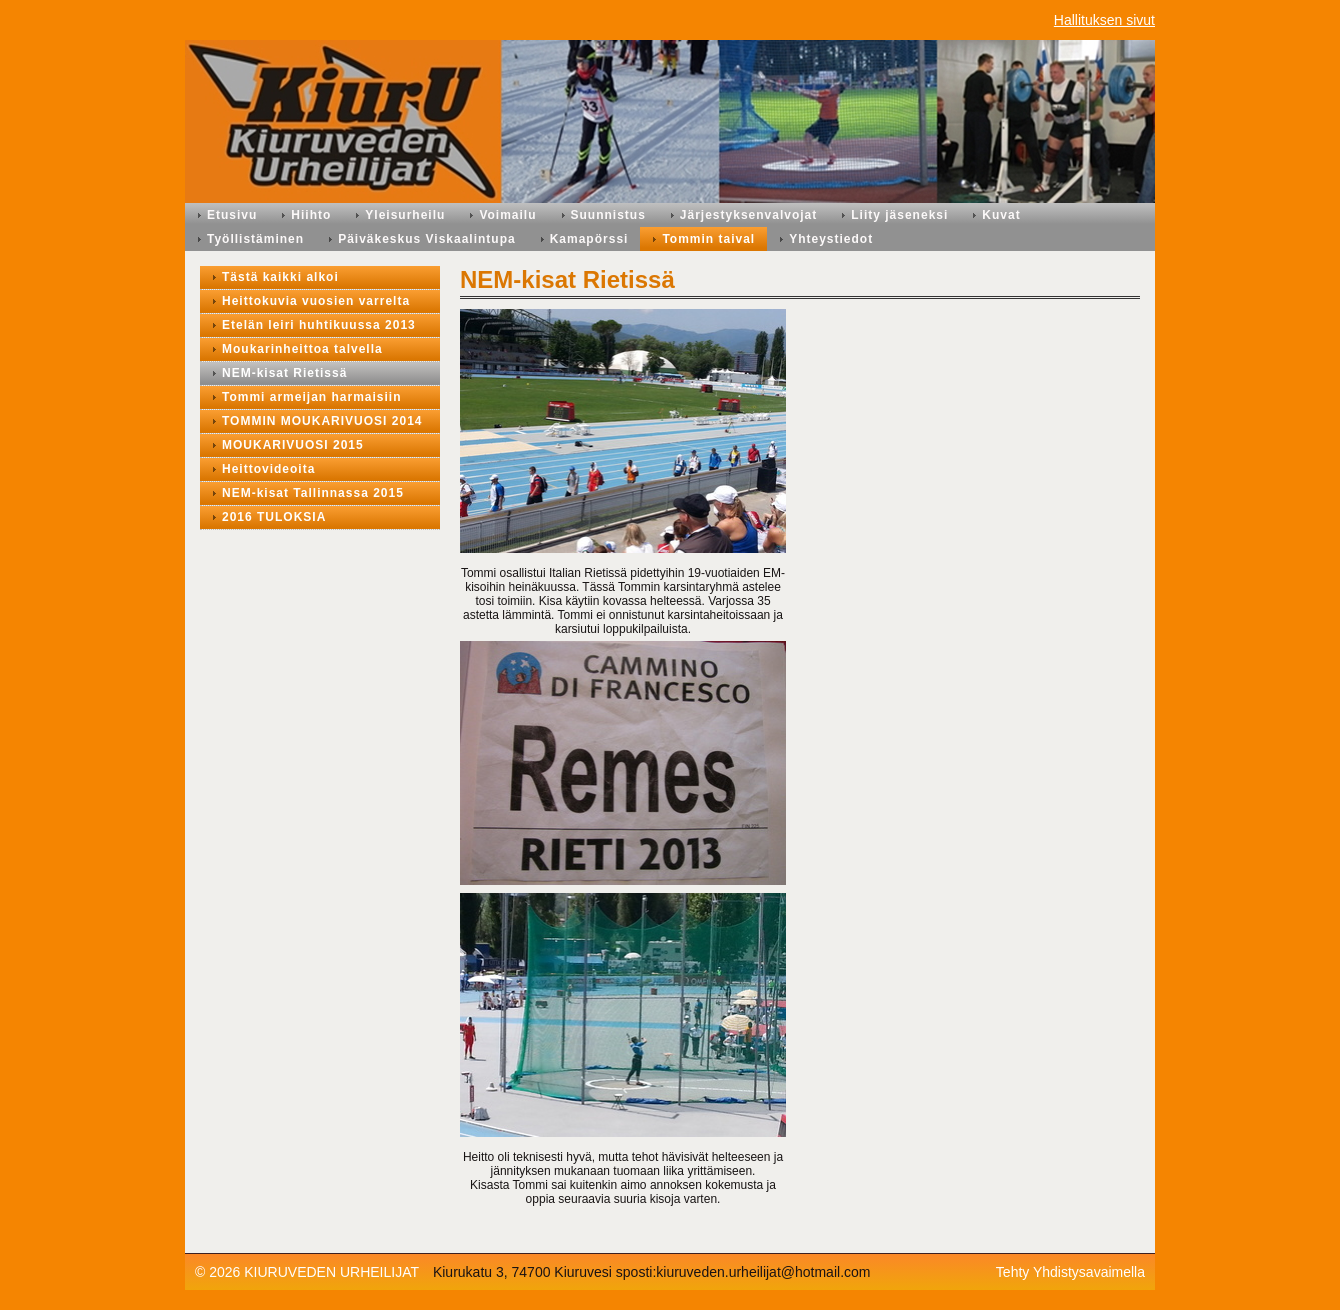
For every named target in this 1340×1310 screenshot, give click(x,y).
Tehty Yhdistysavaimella (1070, 1272)
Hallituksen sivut (1104, 20)
